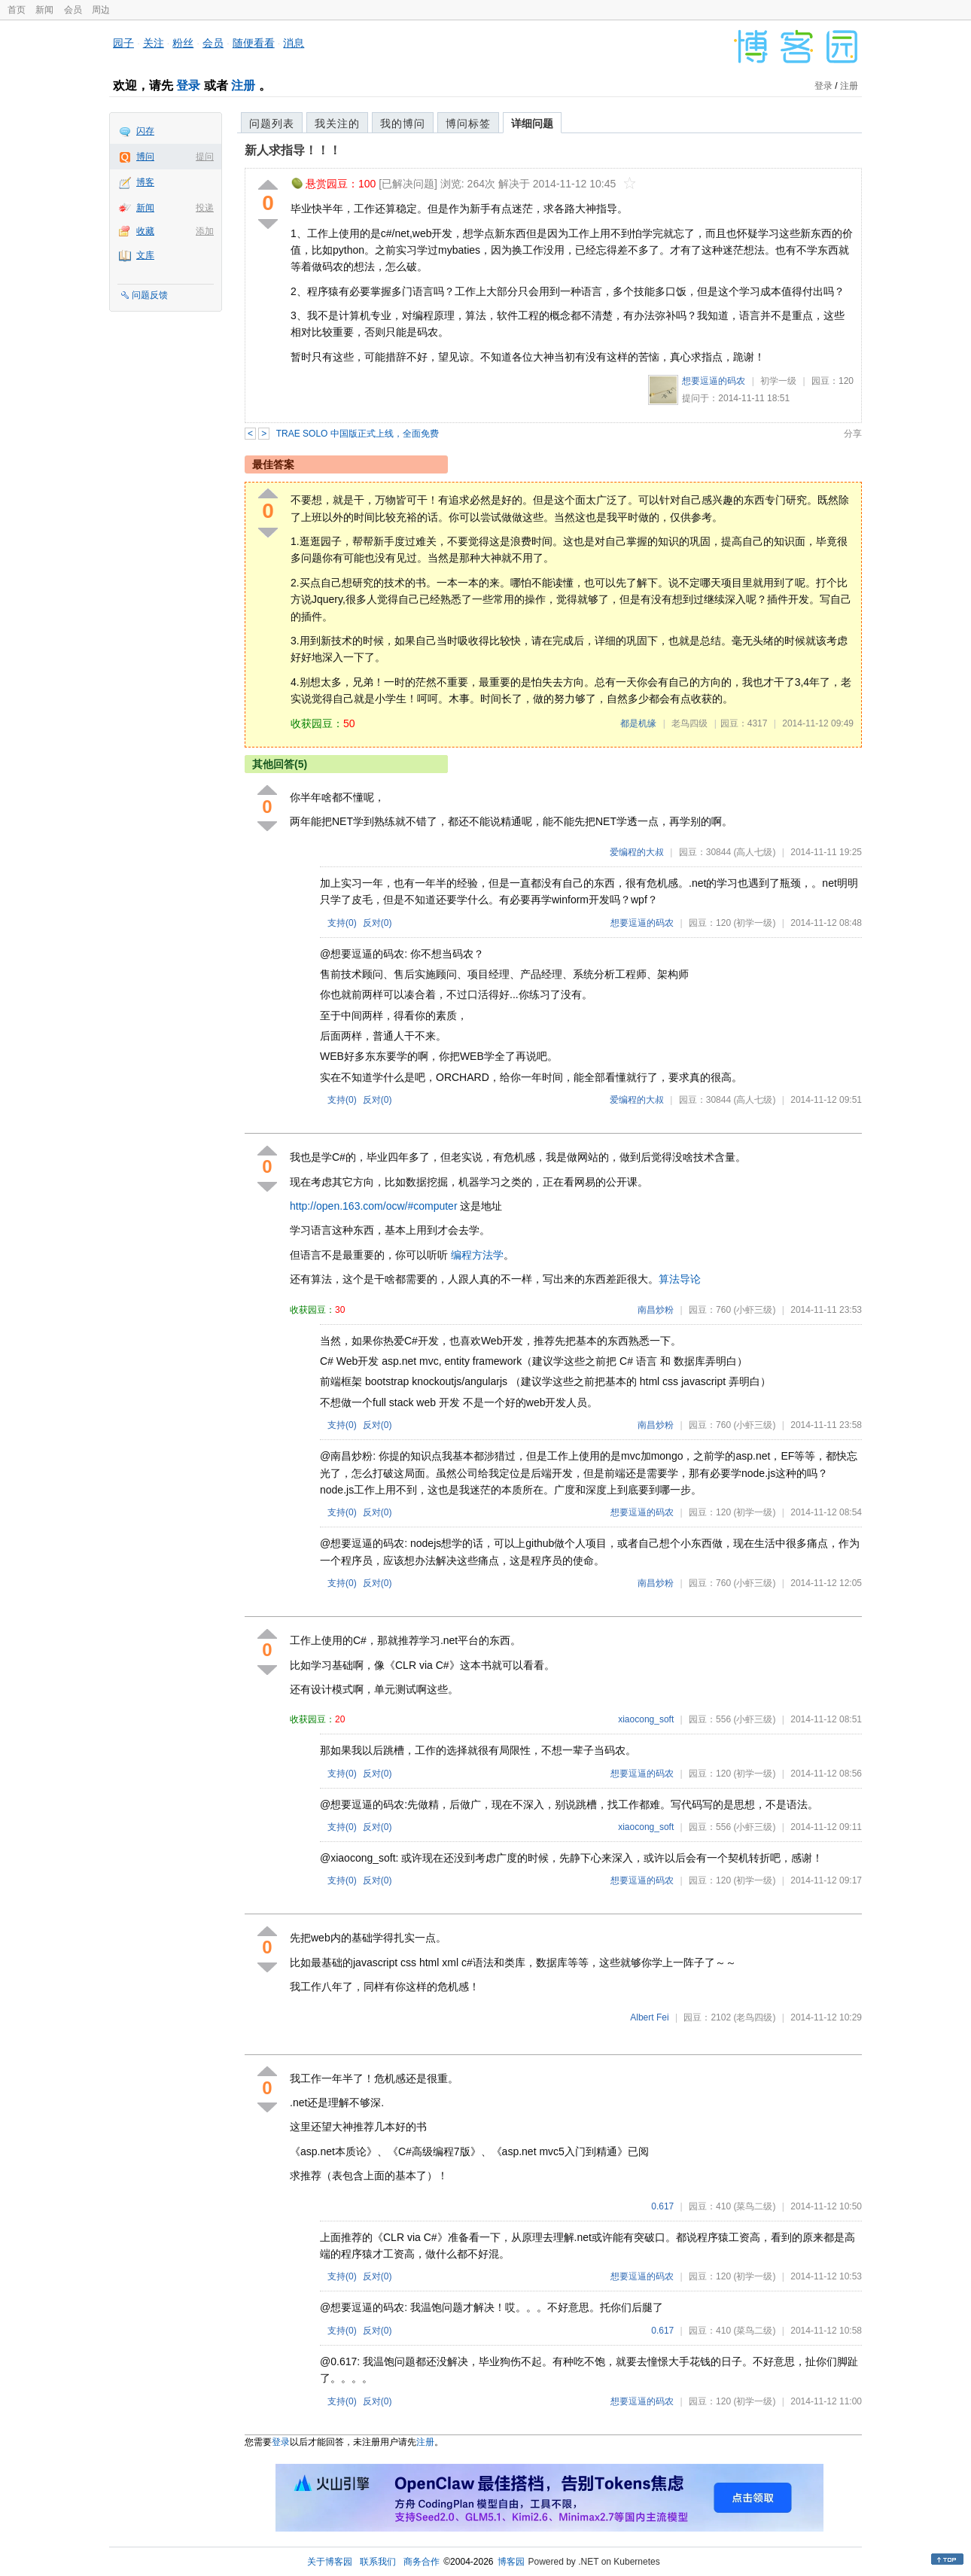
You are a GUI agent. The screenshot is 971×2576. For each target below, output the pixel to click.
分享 (853, 433)
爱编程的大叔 (637, 852)
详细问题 (532, 123)
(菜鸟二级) (754, 2206)
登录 (188, 85)
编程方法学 (477, 1255)
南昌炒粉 (656, 1310)
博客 (145, 182)
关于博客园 (329, 2561)
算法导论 (680, 1279)
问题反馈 (150, 295)
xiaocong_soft (646, 1719)
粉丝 (182, 43)
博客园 (511, 2561)
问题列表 (271, 123)
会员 (73, 10)
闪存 (145, 131)
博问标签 (468, 123)
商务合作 (421, 2561)
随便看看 (254, 43)
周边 (101, 10)
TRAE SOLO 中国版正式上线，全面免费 (357, 433)
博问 (145, 156)
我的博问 (402, 123)
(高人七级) (754, 852)
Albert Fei (649, 2017)
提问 (205, 156)
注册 (243, 85)
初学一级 (778, 381)
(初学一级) (754, 923)
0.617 (662, 2206)
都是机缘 (638, 723)
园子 (123, 43)
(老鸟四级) (754, 2017)
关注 (153, 43)
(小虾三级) (754, 1310)
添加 (205, 231)
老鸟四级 (689, 723)
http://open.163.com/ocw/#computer (374, 1206)
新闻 (44, 10)
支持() (342, 923)
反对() (377, 923)
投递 (205, 207)
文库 (145, 255)
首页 (17, 10)
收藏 (145, 231)
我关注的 (337, 123)
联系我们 (378, 2561)
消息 (293, 43)
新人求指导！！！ (293, 150)
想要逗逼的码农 (713, 381)
